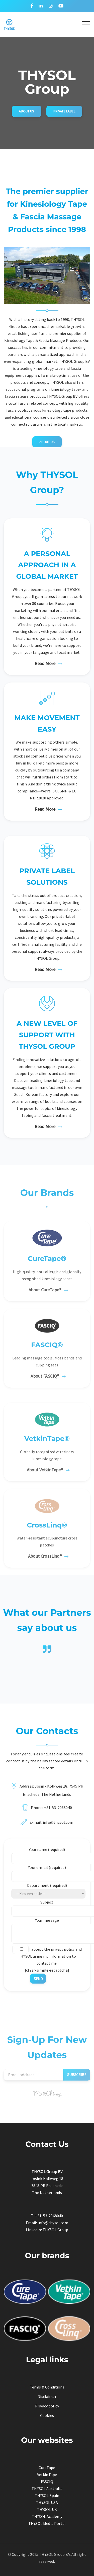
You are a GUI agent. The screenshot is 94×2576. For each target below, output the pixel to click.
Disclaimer (47, 2396)
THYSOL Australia (47, 2488)
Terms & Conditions (47, 2387)
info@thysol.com (58, 1822)
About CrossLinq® (45, 1556)
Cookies (47, 2415)
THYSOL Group (55, 2229)
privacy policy (62, 1949)
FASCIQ (47, 2481)
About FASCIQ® (45, 1376)
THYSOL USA (47, 2502)
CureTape (47, 2467)
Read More (45, 663)
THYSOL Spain (47, 2495)
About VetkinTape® (45, 1470)
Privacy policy (47, 2405)
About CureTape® (45, 1290)
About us (26, 111)
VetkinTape (47, 2474)
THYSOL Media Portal (47, 2523)
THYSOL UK (47, 2509)
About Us (47, 442)
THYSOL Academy (47, 2516)
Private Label (64, 111)
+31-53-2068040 (58, 1807)
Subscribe (76, 2074)
